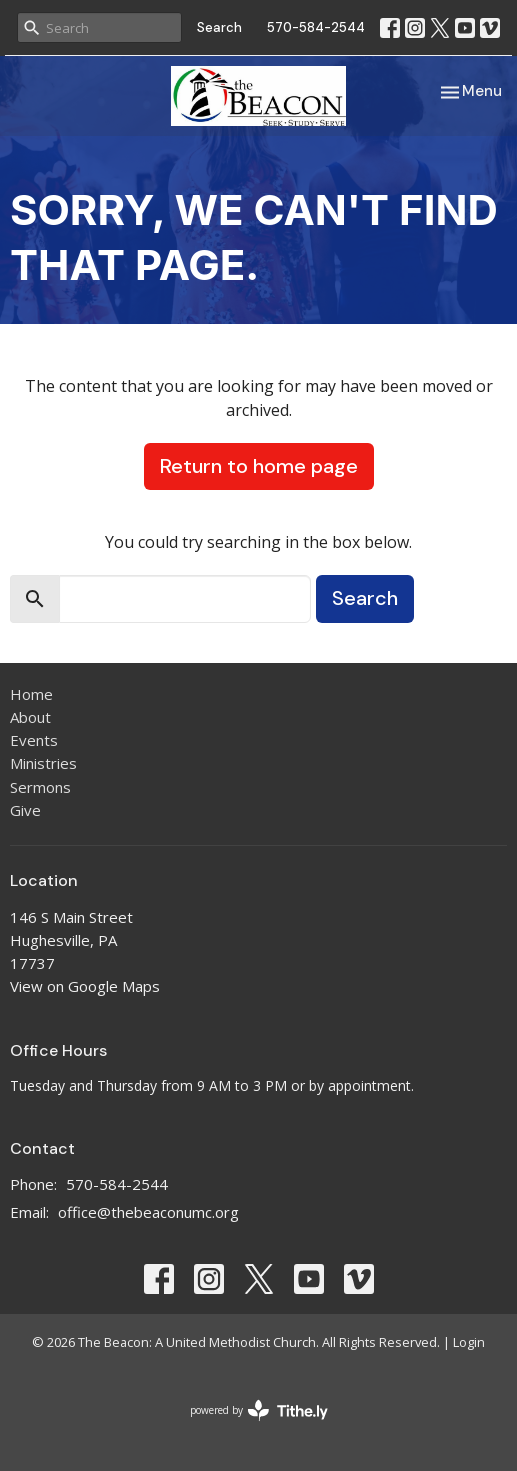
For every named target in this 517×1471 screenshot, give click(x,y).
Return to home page (259, 466)
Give (25, 810)
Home (31, 694)
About (30, 717)
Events (34, 740)
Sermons (40, 787)
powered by (259, 1410)
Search (219, 27)
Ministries (43, 763)
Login (469, 1342)
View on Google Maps (85, 986)
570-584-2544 (316, 27)
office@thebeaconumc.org (148, 1212)
